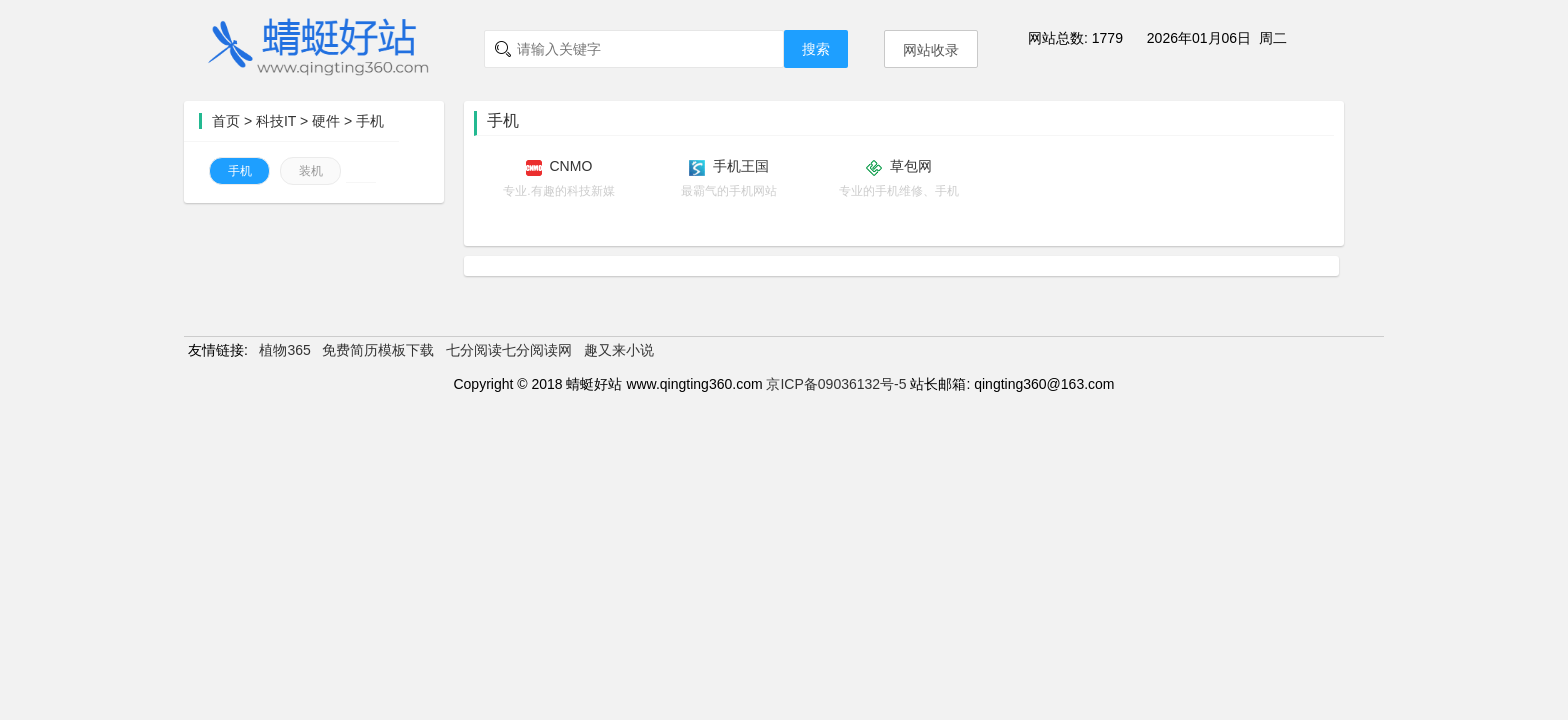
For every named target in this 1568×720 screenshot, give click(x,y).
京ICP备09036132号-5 (836, 384)
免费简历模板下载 (378, 350)
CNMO (571, 166)
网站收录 (931, 50)
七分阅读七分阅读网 (509, 350)
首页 (226, 121)
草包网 (911, 166)
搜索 (816, 49)
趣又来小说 (619, 350)
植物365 (284, 350)
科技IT (276, 121)
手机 (370, 121)
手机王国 (741, 166)
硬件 (326, 121)
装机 (311, 171)
